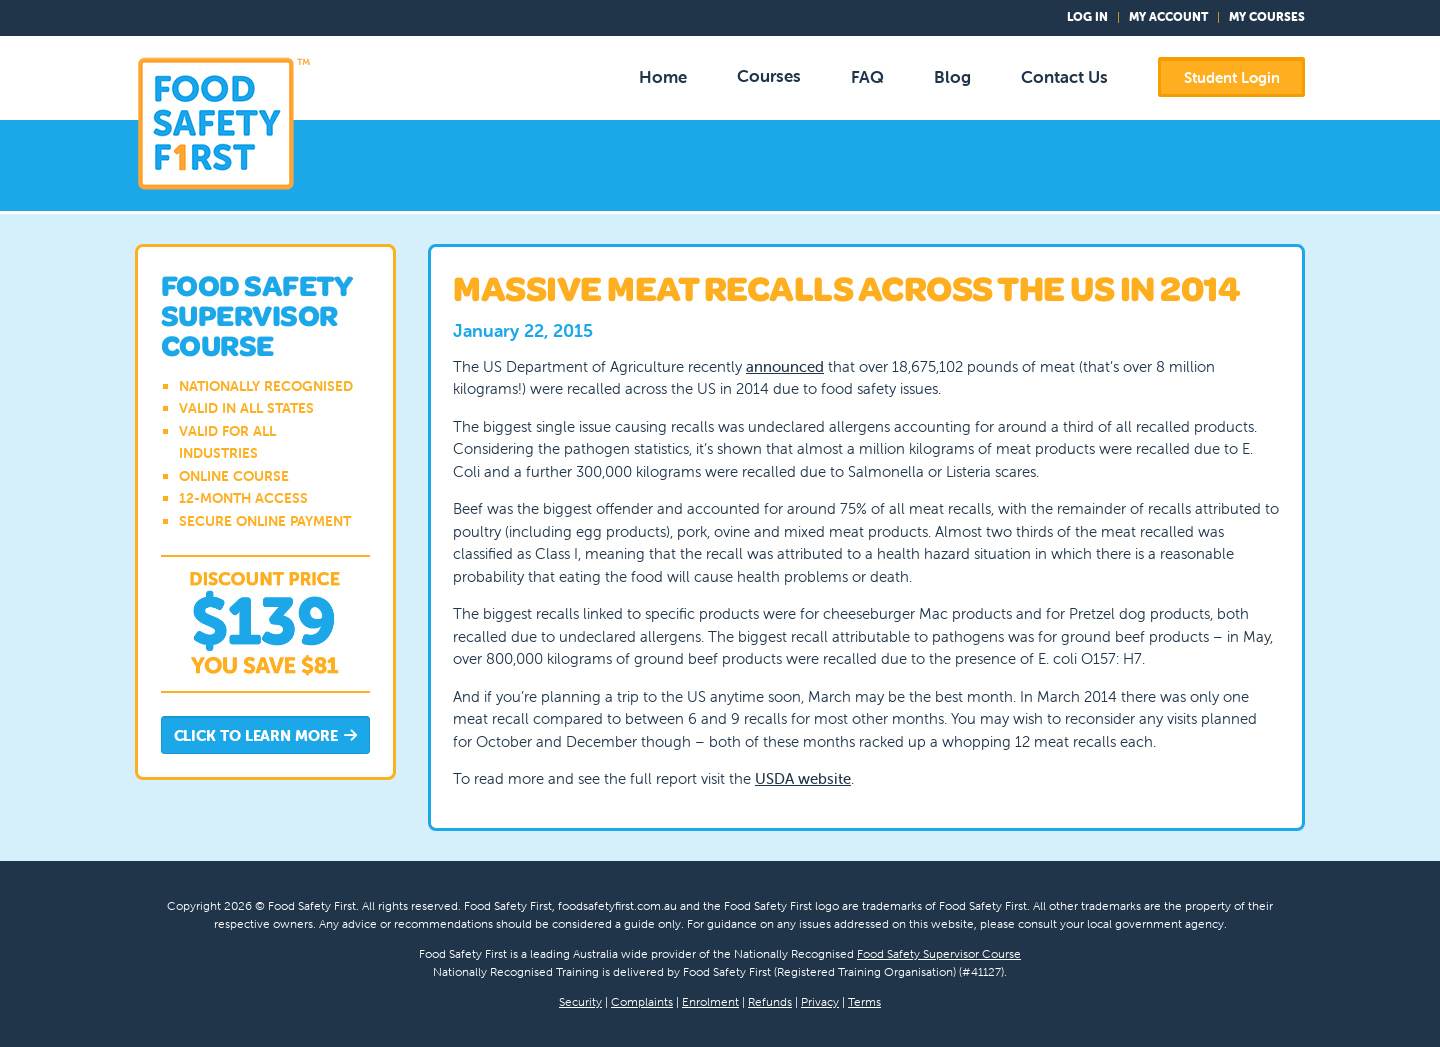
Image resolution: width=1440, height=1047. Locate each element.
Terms (864, 1001)
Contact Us (1064, 77)
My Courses (1267, 16)
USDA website (803, 778)
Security (580, 1001)
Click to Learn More (266, 736)
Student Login (1232, 77)
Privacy (820, 1001)
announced (785, 366)
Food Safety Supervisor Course (939, 953)
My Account (1168, 16)
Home (663, 77)
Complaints (642, 1001)
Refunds (770, 1001)
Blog (952, 77)
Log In (1087, 16)
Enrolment (710, 1001)
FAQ (867, 77)
